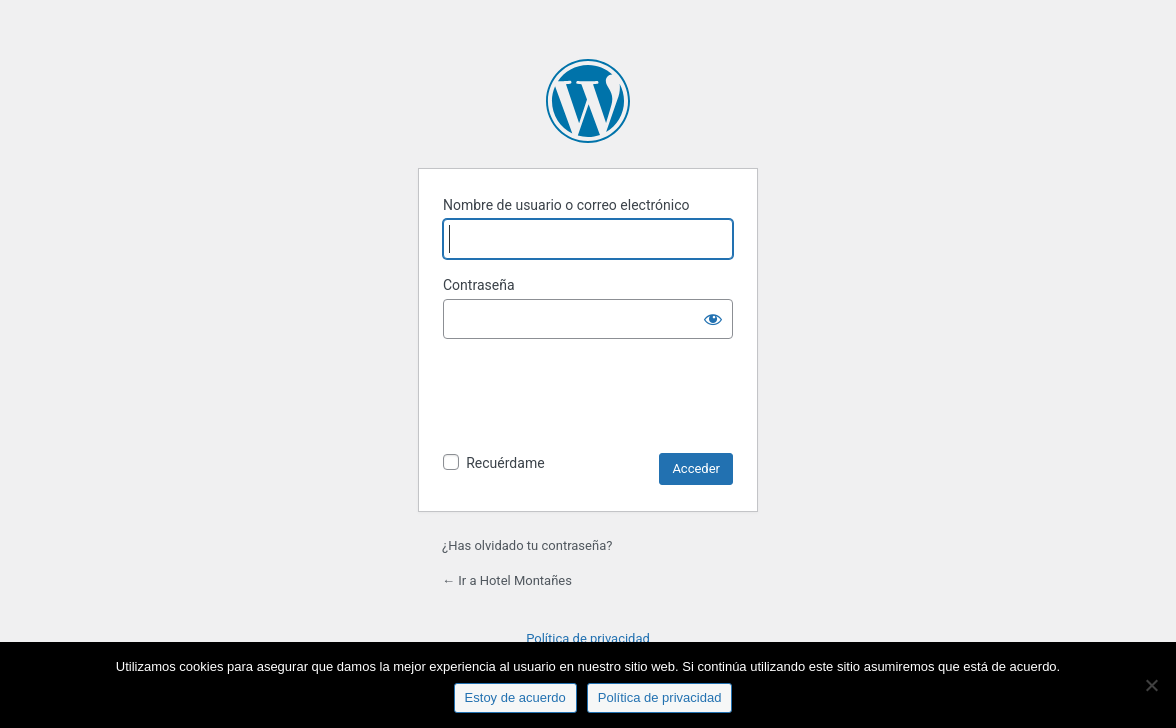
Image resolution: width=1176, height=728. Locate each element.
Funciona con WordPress (588, 101)
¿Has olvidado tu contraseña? (527, 545)
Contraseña (479, 285)
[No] (1151, 685)
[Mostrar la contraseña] (713, 319)
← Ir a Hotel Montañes (507, 580)
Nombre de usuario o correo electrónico (566, 205)
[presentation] (595, 404)
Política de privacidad (588, 638)
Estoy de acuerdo (515, 697)
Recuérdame (505, 463)
